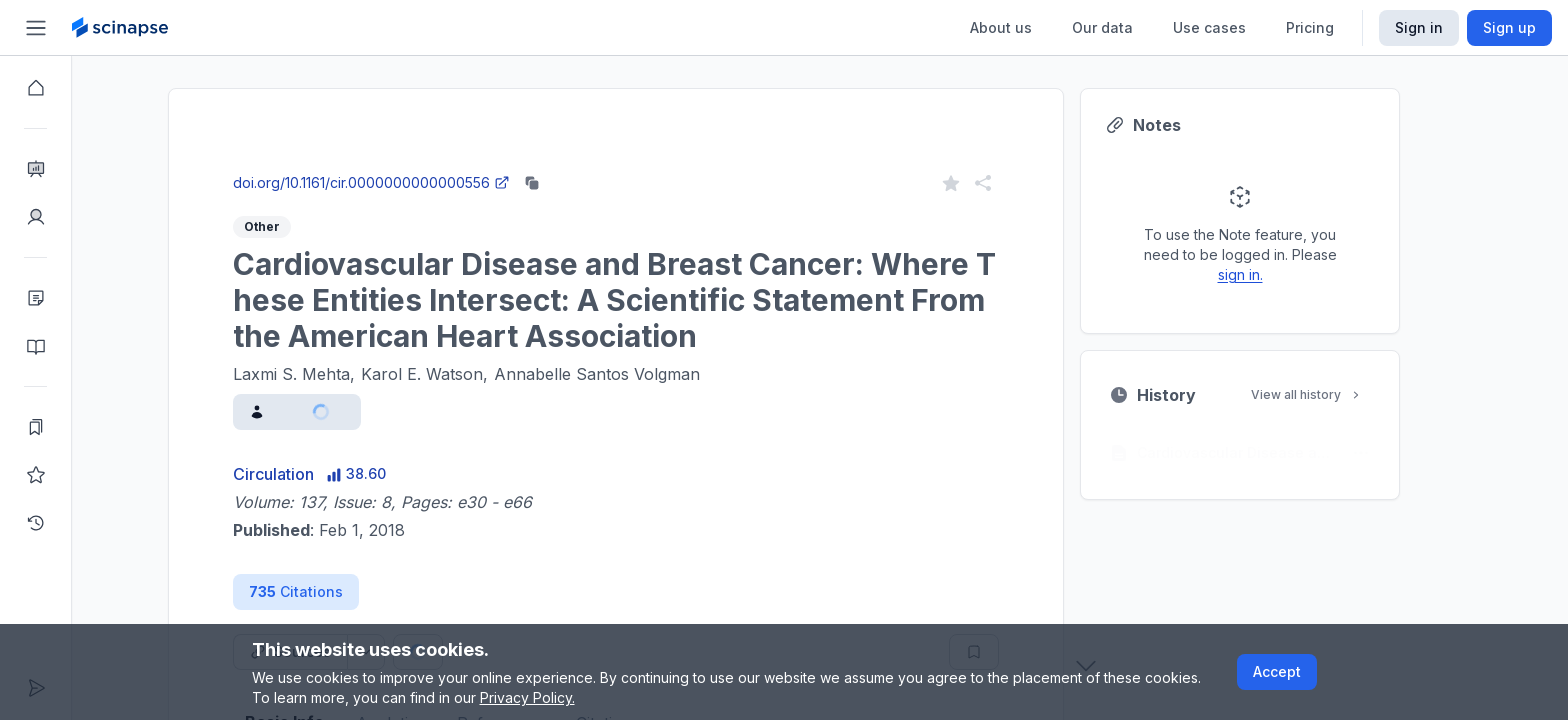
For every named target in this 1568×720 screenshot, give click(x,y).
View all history (1343, 394)
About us (1001, 27)
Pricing (1310, 27)
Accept (1277, 671)
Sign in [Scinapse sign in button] (1419, 27)
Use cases (1209, 27)
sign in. (1276, 274)
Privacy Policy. (527, 697)
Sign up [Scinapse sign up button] (1509, 27)
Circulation (309, 474)
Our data (1102, 27)
